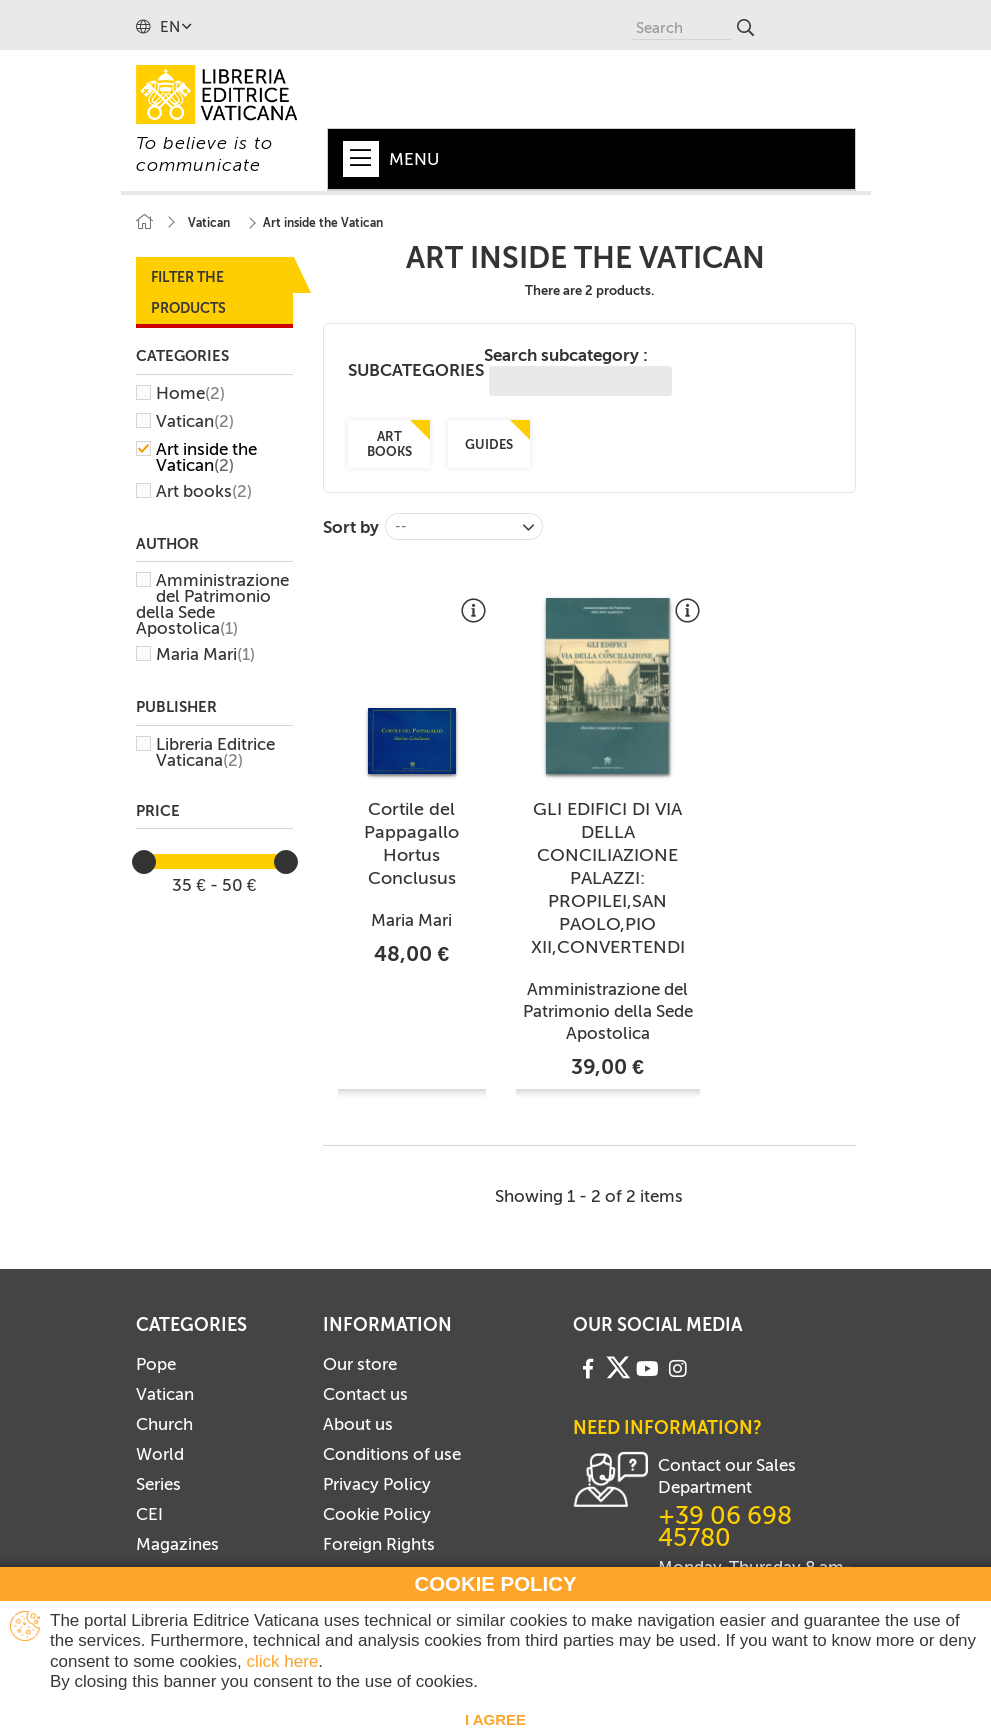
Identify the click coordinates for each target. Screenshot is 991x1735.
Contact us (365, 1394)
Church (164, 1424)
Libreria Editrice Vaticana (215, 752)
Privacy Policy (377, 1484)
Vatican (195, 421)
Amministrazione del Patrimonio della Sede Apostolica (212, 604)
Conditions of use (392, 1454)
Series (158, 1484)
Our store (360, 1364)
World (160, 1454)
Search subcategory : (578, 370)
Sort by (351, 527)
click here (283, 1661)
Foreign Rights (379, 1544)
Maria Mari (205, 654)
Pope (156, 1364)
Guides (489, 444)
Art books (204, 491)
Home (190, 393)
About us (358, 1424)
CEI (149, 1514)
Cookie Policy (377, 1514)
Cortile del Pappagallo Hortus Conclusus (411, 843)
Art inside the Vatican (206, 457)
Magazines (177, 1544)
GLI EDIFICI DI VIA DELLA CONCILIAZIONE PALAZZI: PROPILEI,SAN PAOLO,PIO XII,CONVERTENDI (608, 878)
